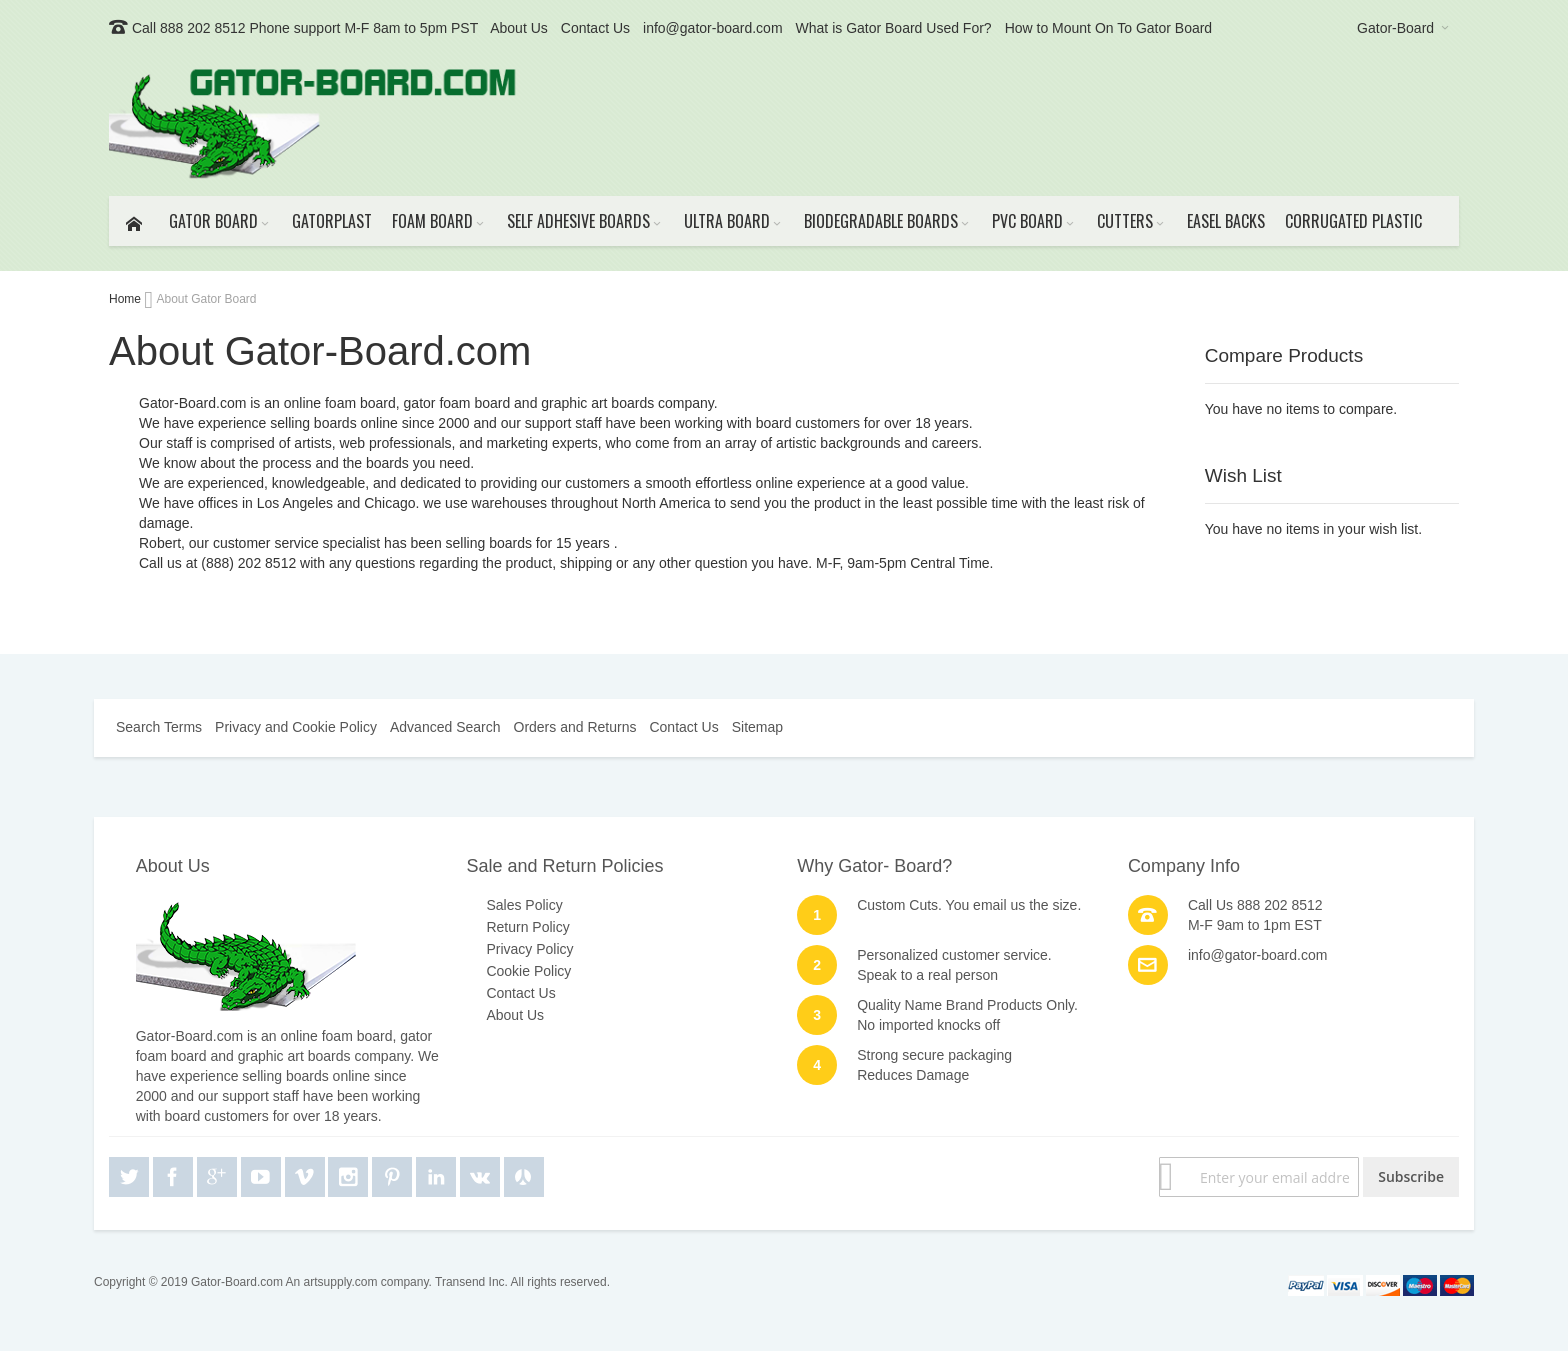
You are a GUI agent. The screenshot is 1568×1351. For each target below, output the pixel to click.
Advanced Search (445, 727)
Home (126, 299)
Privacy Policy (529, 949)
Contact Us (595, 28)
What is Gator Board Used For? (894, 28)
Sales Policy (524, 905)
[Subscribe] (1411, 1177)
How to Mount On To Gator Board (1109, 28)
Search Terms (159, 727)
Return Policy (527, 927)
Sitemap (757, 727)
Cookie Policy (528, 971)
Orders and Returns (575, 727)
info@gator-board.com (713, 28)
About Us (519, 28)
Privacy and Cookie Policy (296, 727)
